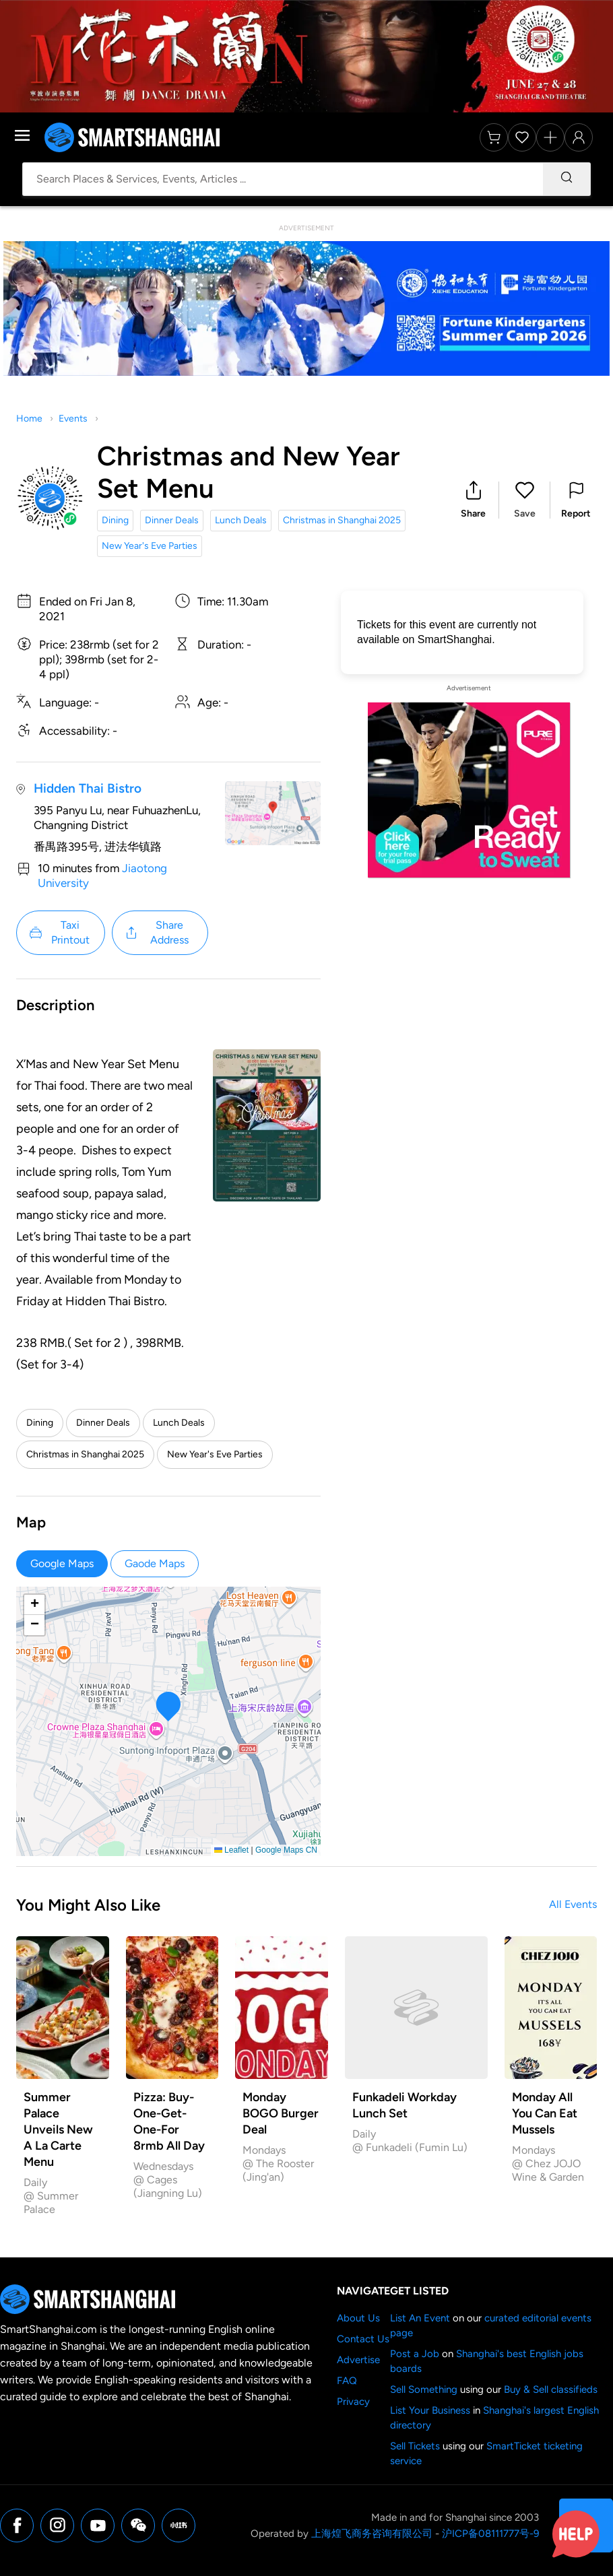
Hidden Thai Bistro (87, 788)
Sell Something (423, 2389)
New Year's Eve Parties (149, 546)
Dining (115, 520)
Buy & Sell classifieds (551, 2389)
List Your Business (430, 2410)
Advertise (358, 2360)
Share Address (156, 932)
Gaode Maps (155, 1563)
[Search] (566, 179)
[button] (473, 500)
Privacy (353, 2402)
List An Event (420, 2318)
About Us (358, 2318)
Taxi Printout (59, 932)
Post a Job (414, 2354)
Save (525, 513)
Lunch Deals (241, 520)
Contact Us (363, 2339)
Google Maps (62, 1563)
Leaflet (231, 1850)
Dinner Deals (172, 520)
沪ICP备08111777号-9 (490, 2534)
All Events (573, 1904)
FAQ (347, 2381)
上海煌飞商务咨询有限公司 (371, 2534)
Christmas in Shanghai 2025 (342, 520)
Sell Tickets (415, 2446)
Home (29, 418)
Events (73, 418)
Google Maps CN (286, 1850)
